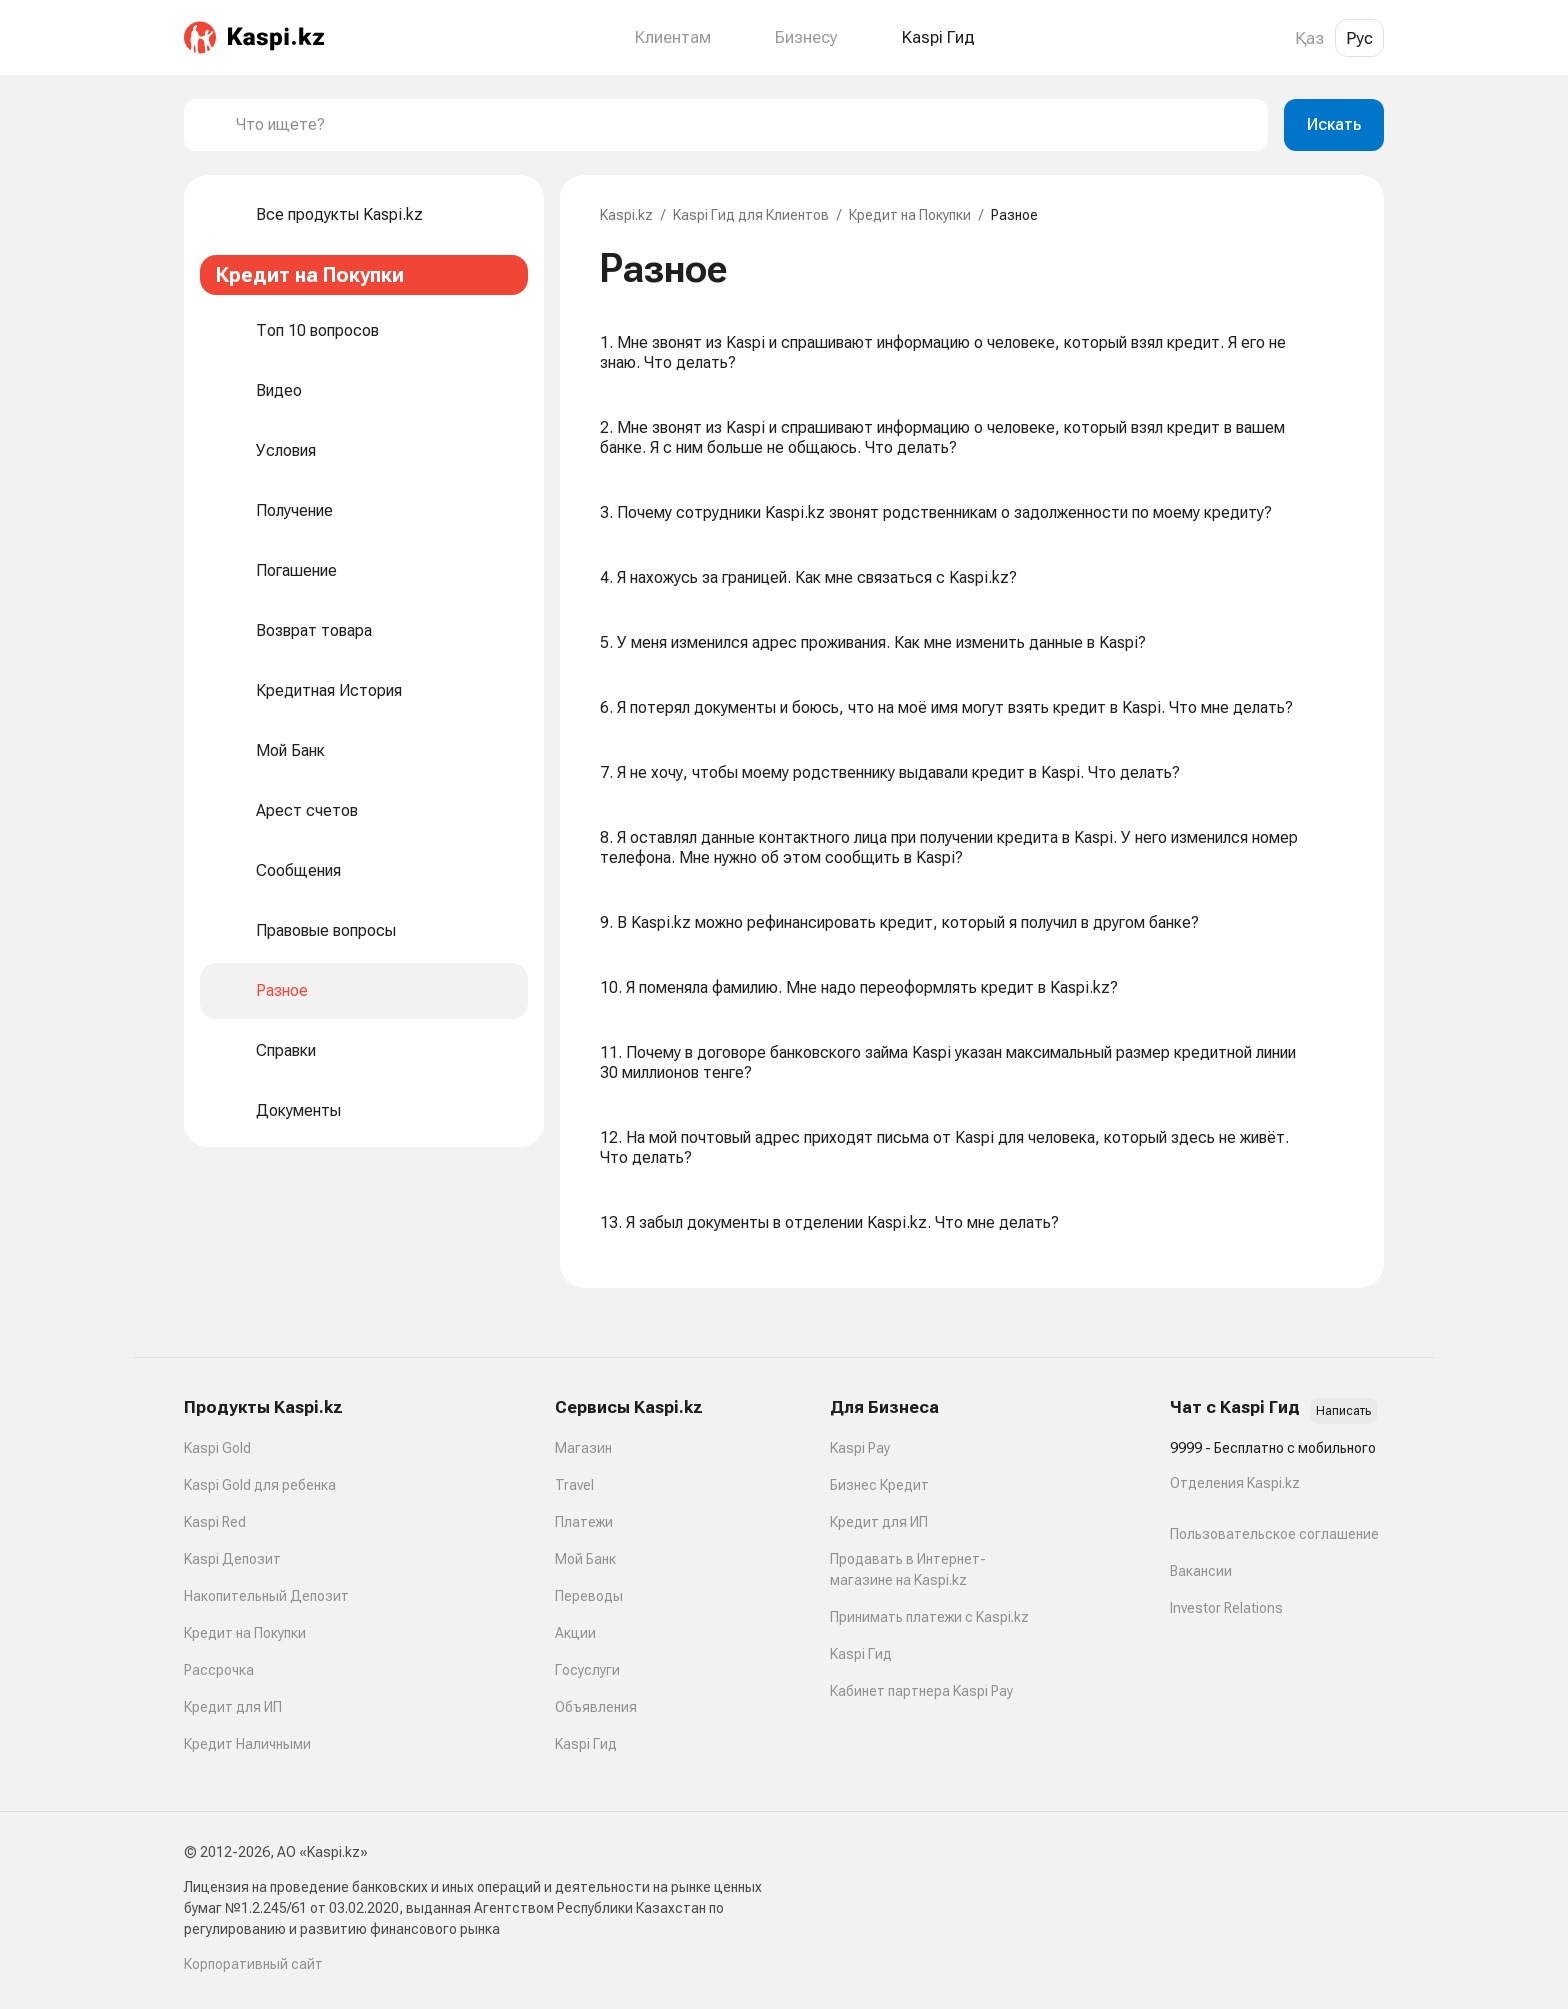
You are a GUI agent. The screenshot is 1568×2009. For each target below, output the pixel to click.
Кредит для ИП (233, 1707)
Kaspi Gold (217, 1448)
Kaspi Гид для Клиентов (751, 215)
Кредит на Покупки (910, 215)
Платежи (584, 1522)
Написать (1343, 1411)
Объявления (596, 1707)
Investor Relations (1226, 1608)
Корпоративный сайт (253, 1964)
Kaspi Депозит (232, 1559)
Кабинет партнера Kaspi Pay (921, 1691)
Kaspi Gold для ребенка (260, 1485)
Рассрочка (219, 1670)
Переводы (589, 1596)
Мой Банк (585, 1559)
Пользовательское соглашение (1274, 1534)
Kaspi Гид (586, 1744)
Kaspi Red (215, 1522)
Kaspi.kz (626, 215)
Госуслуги (587, 1670)
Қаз (1309, 38)
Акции (575, 1633)
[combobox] (744, 125)
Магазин (583, 1448)
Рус (1359, 38)
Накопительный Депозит (266, 1596)
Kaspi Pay (860, 1448)
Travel (574, 1485)
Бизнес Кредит (879, 1485)
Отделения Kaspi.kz (1235, 1483)
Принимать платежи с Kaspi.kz (929, 1617)
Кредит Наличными (247, 1744)
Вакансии (1201, 1571)
